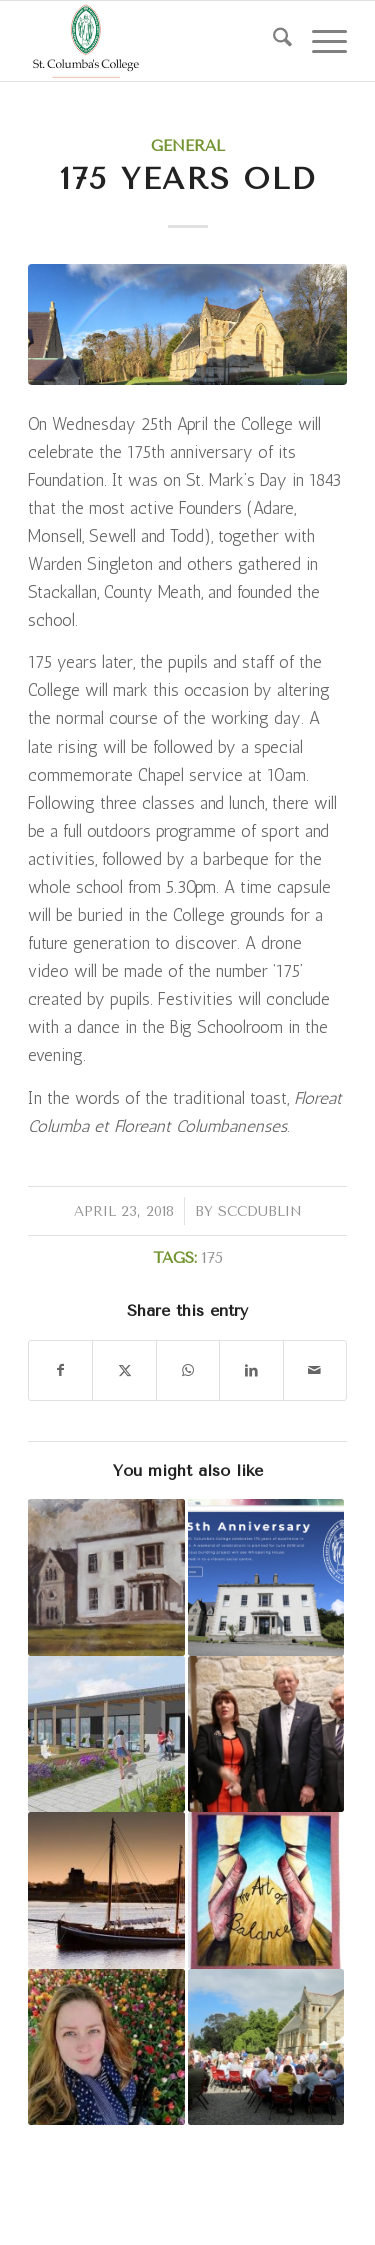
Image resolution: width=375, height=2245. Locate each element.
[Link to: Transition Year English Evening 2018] (106, 2047)
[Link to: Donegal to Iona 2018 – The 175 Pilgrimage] (106, 1890)
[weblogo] (155, 41)
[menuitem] (272, 41)
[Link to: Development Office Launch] (266, 1577)
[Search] (272, 41)
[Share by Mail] (315, 1370)
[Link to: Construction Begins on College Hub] (106, 1734)
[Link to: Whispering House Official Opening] (266, 1734)
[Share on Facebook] (60, 1370)
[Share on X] (124, 1370)
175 (212, 1258)
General (188, 146)
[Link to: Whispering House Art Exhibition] (266, 1890)
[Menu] (319, 41)
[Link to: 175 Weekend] (266, 2047)
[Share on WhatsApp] (188, 1370)
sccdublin (260, 1211)
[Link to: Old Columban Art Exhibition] (106, 1577)
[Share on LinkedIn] (251, 1370)
